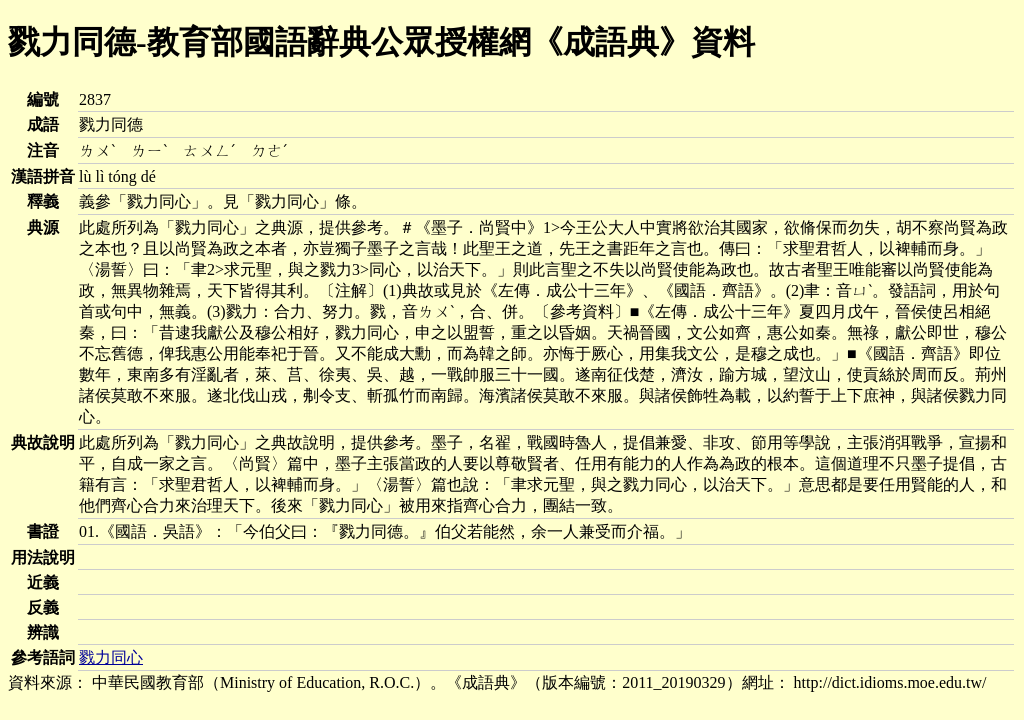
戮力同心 (111, 657)
